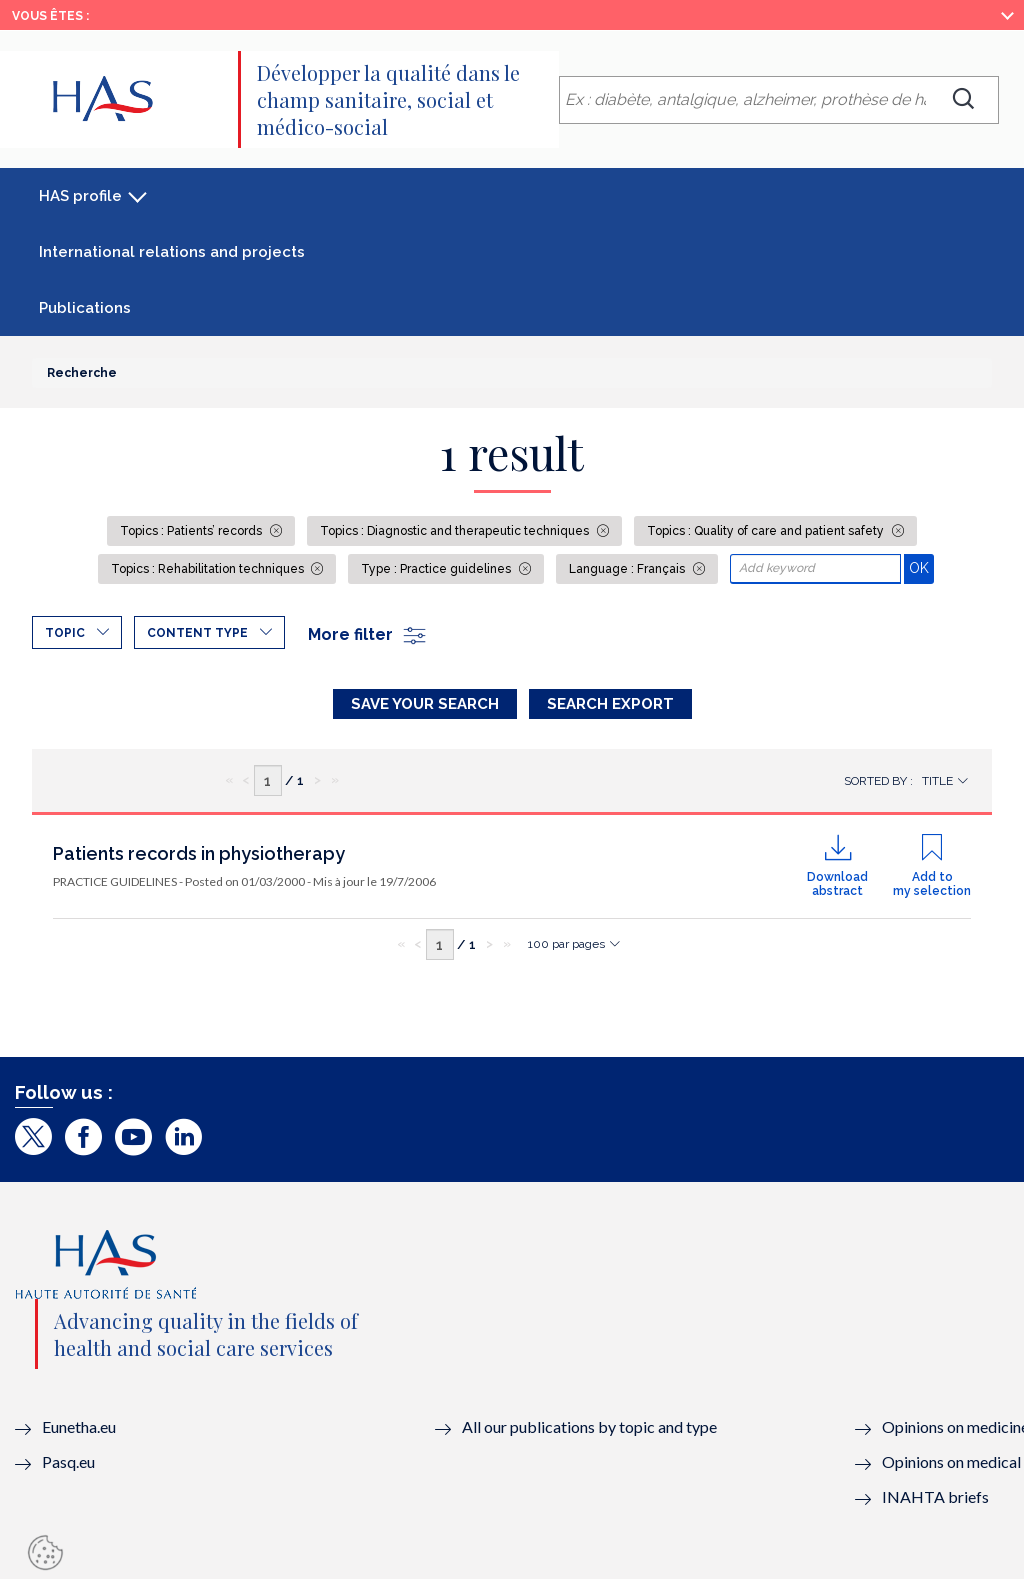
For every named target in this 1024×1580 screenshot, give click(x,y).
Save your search (425, 704)
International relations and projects (172, 252)
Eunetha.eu (79, 1426)
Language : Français (628, 569)
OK (921, 567)
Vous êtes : (50, 16)
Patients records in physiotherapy (199, 853)
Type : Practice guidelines (437, 569)
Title (937, 781)
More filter (368, 634)
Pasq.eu (68, 1461)
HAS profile (80, 196)
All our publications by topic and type (589, 1426)
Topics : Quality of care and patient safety (767, 531)
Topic (65, 633)
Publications (85, 308)
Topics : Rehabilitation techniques (209, 569)
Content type (197, 633)
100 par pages (566, 944)
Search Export (610, 704)
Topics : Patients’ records (192, 531)
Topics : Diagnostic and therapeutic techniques (456, 531)
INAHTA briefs (935, 1496)
